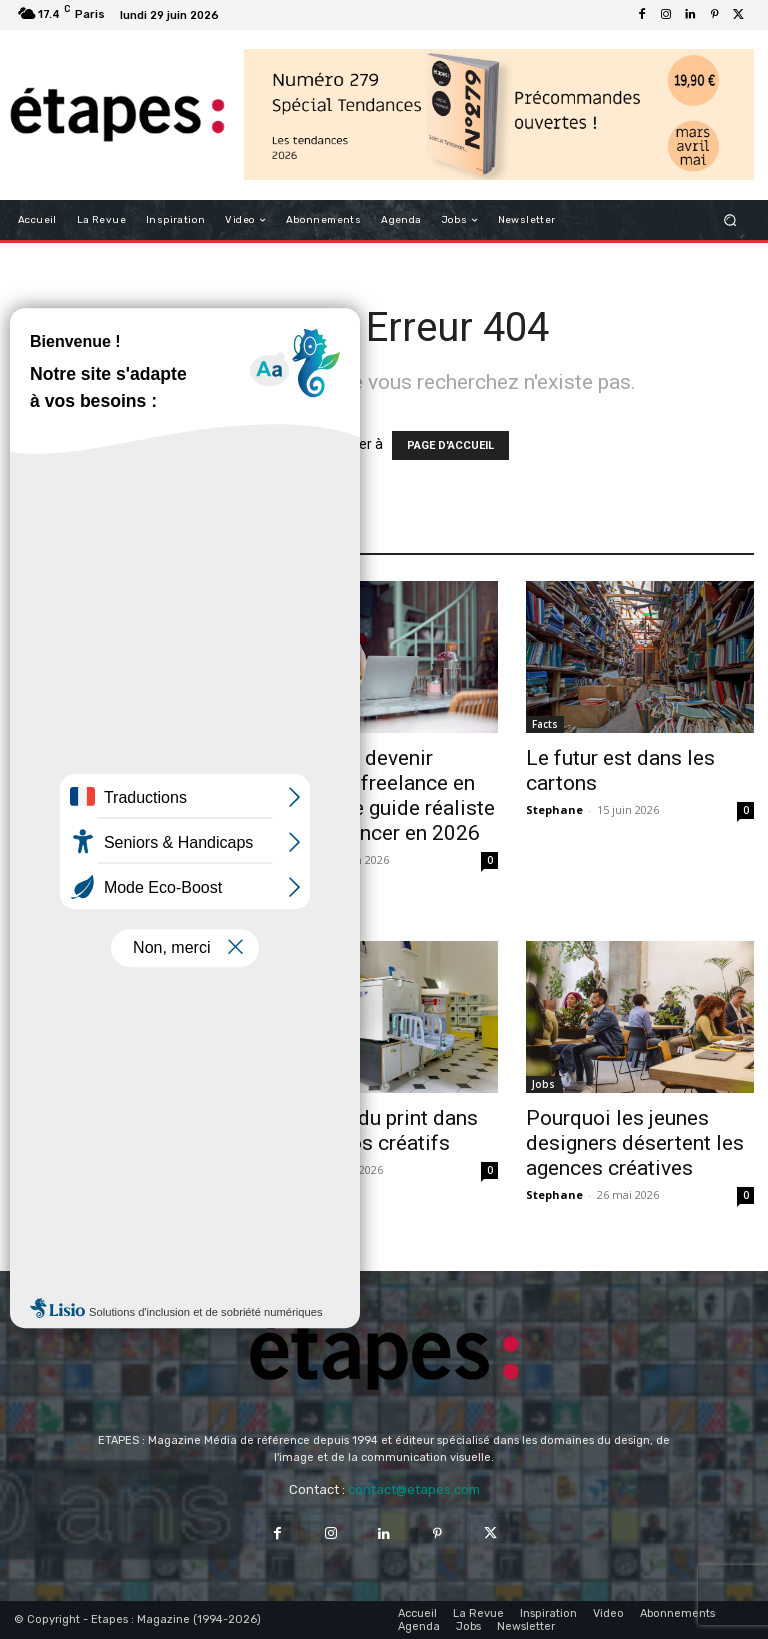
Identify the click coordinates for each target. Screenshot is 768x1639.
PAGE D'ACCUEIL (450, 445)
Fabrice (291, 859)
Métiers (295, 724)
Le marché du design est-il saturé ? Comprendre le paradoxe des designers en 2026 (126, 1155)
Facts (545, 724)
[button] (730, 220)
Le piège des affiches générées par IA (111, 850)
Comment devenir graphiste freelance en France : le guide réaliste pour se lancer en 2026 (382, 795)
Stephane (554, 809)
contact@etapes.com (414, 1489)
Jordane (37, 889)
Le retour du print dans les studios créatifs (374, 1130)
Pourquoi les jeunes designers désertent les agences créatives (635, 1143)
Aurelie (35, 1219)
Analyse (40, 804)
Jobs (543, 1084)
